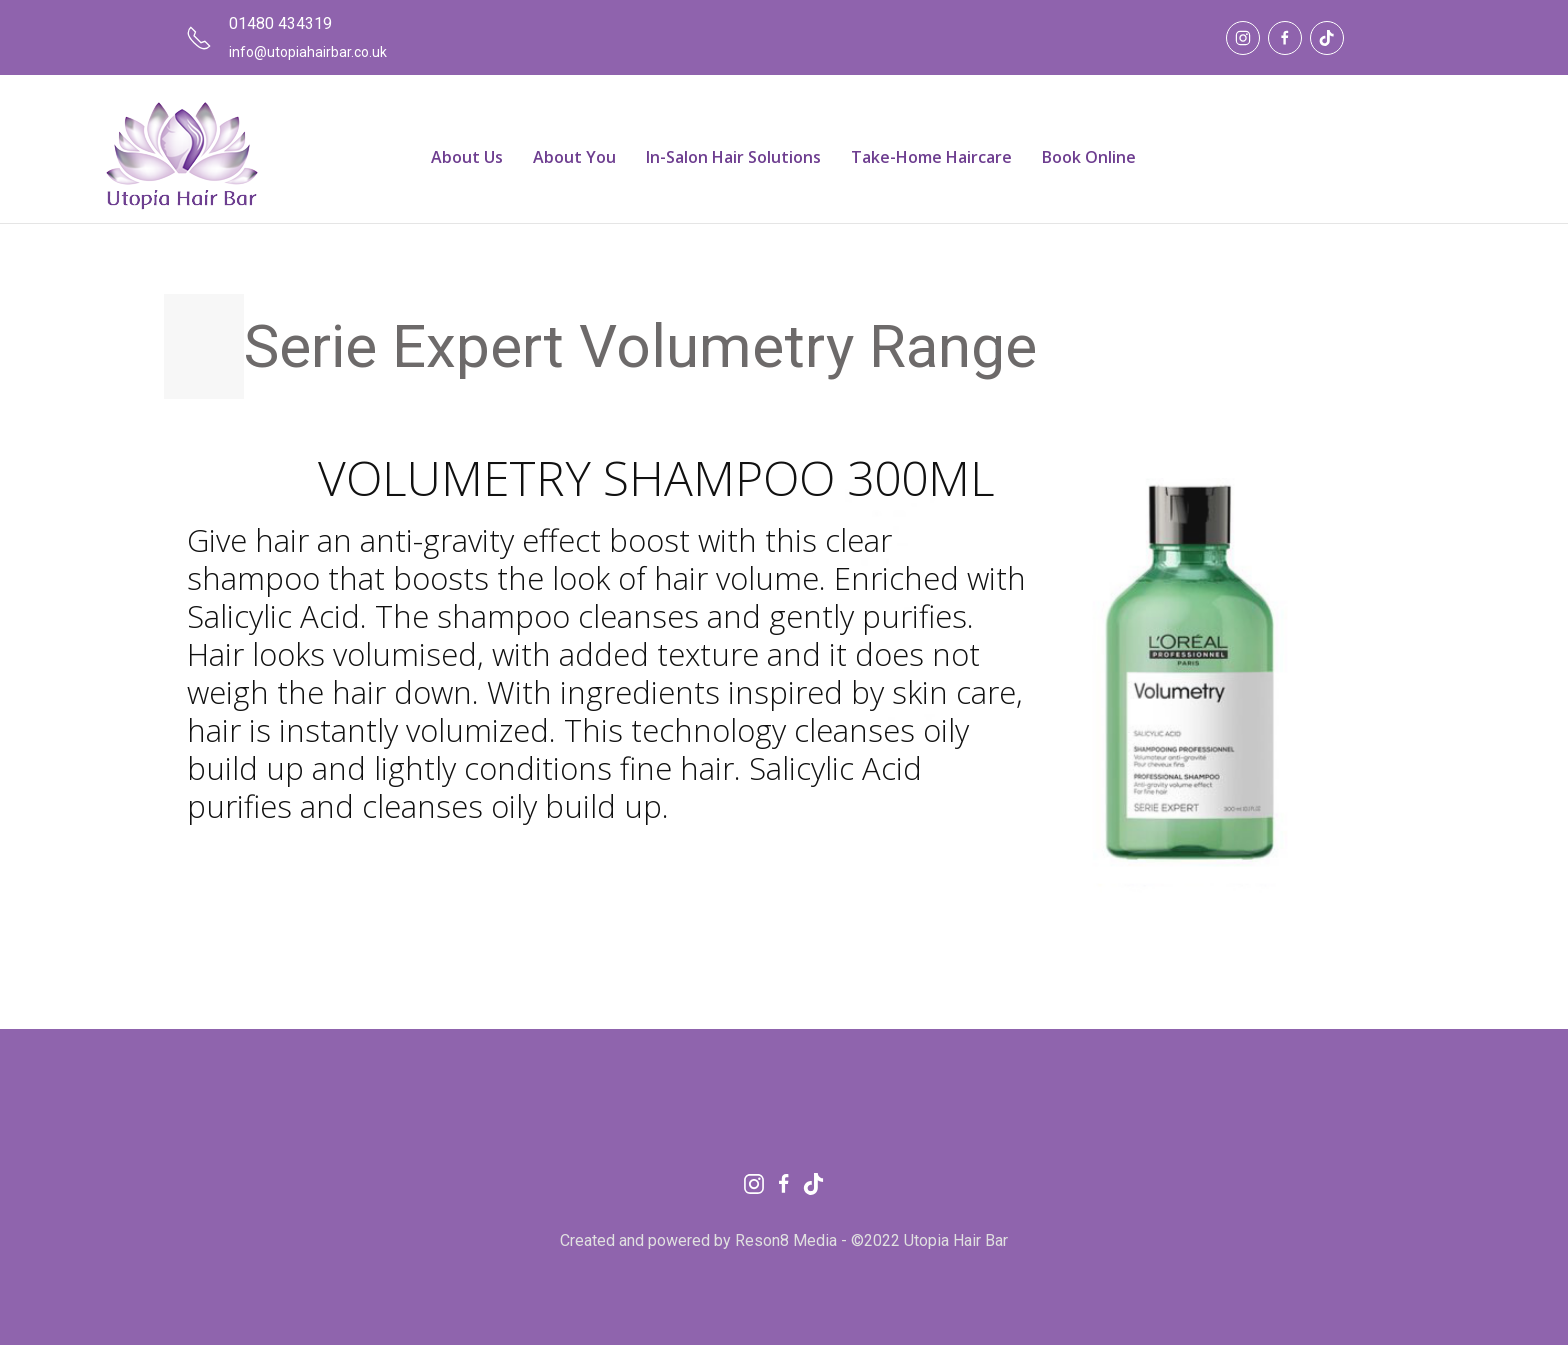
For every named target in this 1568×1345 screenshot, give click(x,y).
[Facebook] (1285, 38)
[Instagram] (1243, 38)
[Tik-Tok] (1327, 38)
